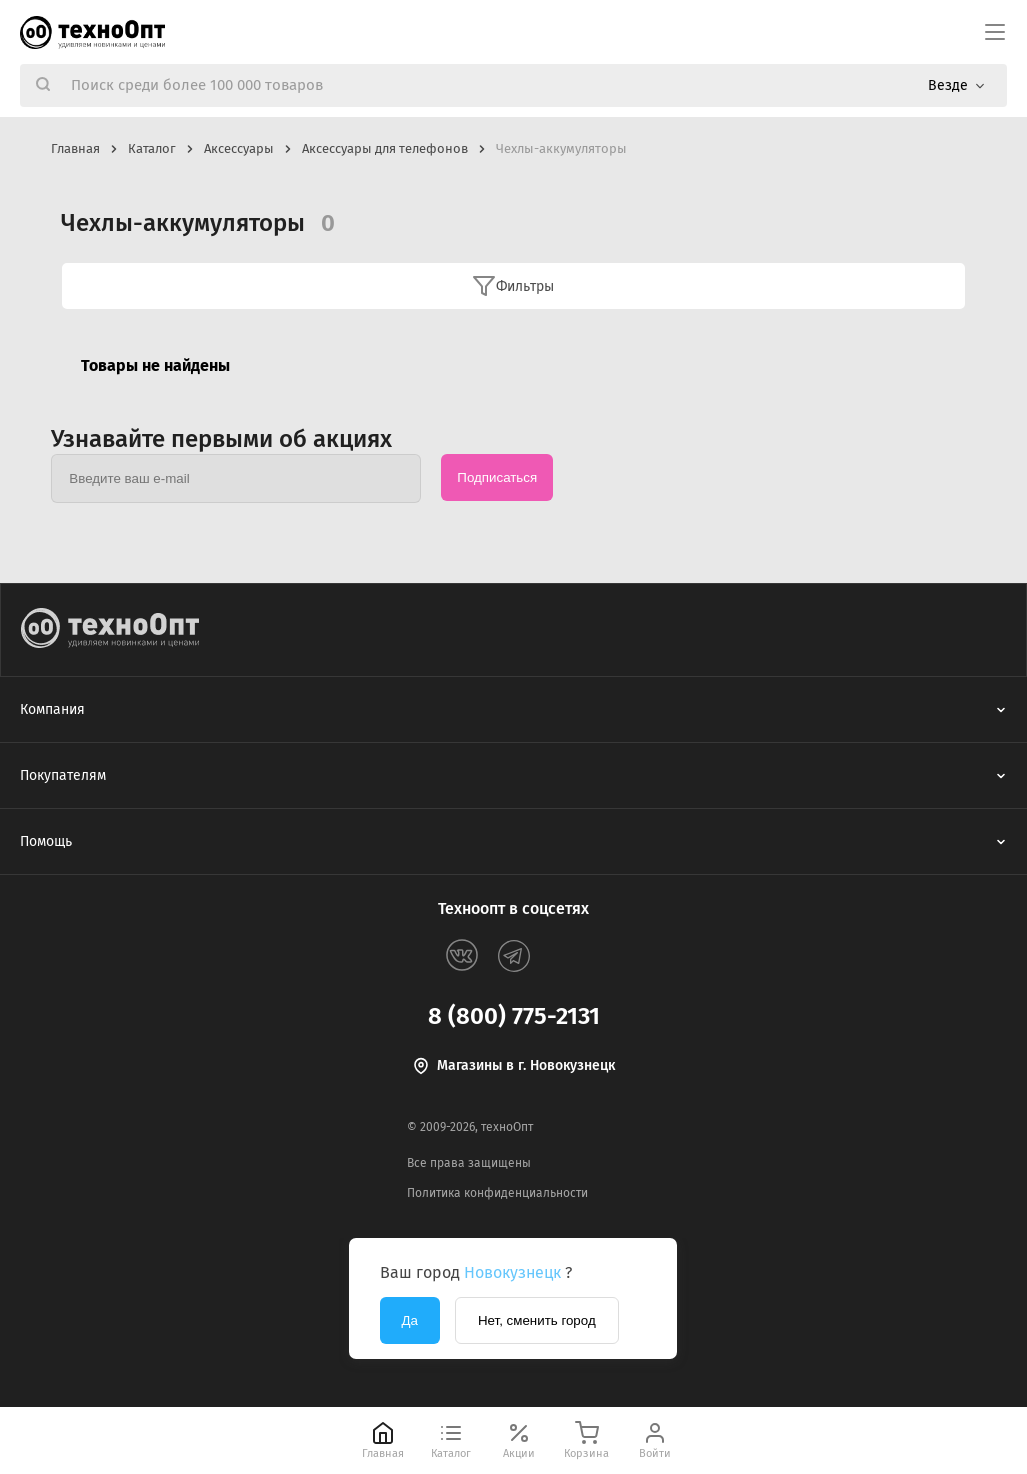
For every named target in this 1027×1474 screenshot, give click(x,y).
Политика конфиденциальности (497, 1193)
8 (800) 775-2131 (514, 1016)
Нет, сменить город (537, 1320)
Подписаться (497, 477)
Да (410, 1320)
